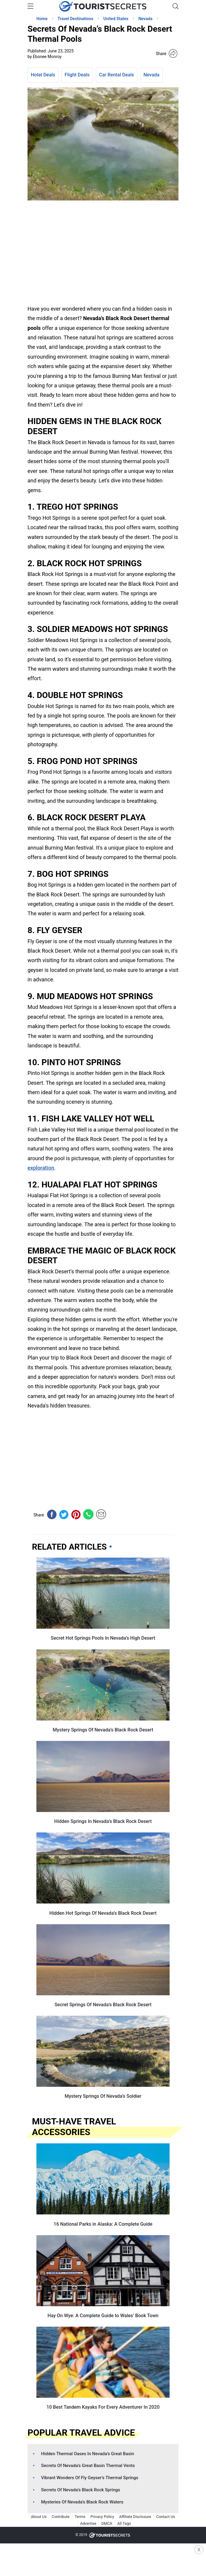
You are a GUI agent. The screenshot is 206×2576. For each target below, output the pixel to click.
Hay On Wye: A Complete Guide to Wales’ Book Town (103, 2315)
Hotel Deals (43, 75)
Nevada (152, 75)
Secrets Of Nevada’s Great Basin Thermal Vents (88, 2465)
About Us (38, 2516)
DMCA (106, 2523)
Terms (80, 2516)
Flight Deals (77, 75)
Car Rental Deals (116, 75)
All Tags (124, 2523)
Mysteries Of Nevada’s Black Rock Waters (82, 2502)
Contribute (61, 2516)
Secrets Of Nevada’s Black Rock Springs (80, 2489)
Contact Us (165, 2516)
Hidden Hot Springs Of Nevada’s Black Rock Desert (103, 1913)
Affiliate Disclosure (135, 2516)
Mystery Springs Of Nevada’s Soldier (103, 2096)
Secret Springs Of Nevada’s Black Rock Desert (103, 2004)
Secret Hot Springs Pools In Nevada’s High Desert (103, 1638)
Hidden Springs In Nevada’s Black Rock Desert (103, 1821)
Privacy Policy (102, 2516)
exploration (41, 1168)
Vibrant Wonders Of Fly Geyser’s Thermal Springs (89, 2477)
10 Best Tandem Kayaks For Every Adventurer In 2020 (103, 2407)
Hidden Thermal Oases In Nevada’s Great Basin (87, 2453)
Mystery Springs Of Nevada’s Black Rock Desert (103, 1730)
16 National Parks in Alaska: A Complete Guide (103, 2224)
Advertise (88, 2523)
